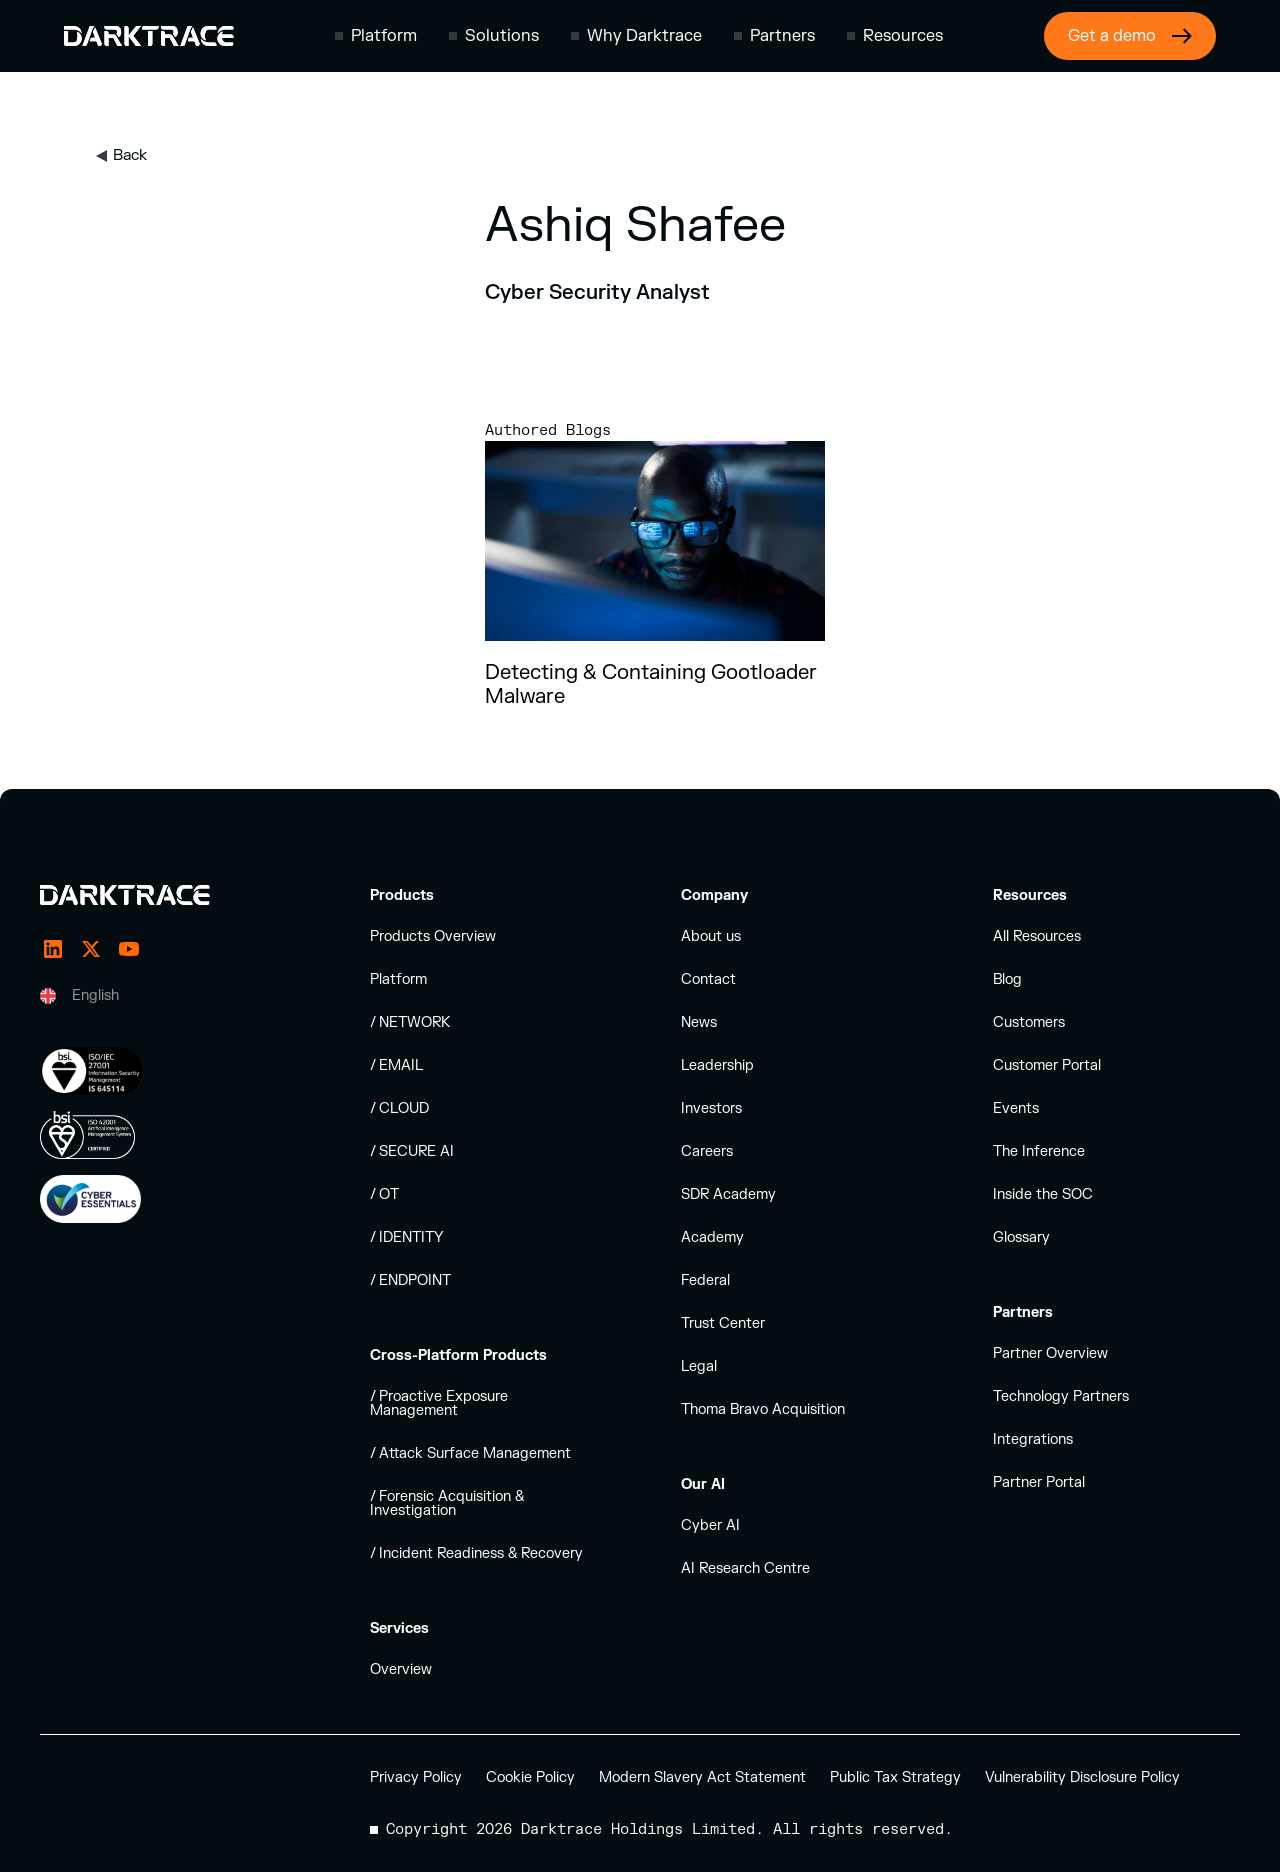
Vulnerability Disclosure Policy (1082, 1777)
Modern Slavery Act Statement (702, 1777)
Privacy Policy (416, 1777)
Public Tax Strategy (895, 1777)
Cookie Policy (530, 1777)
